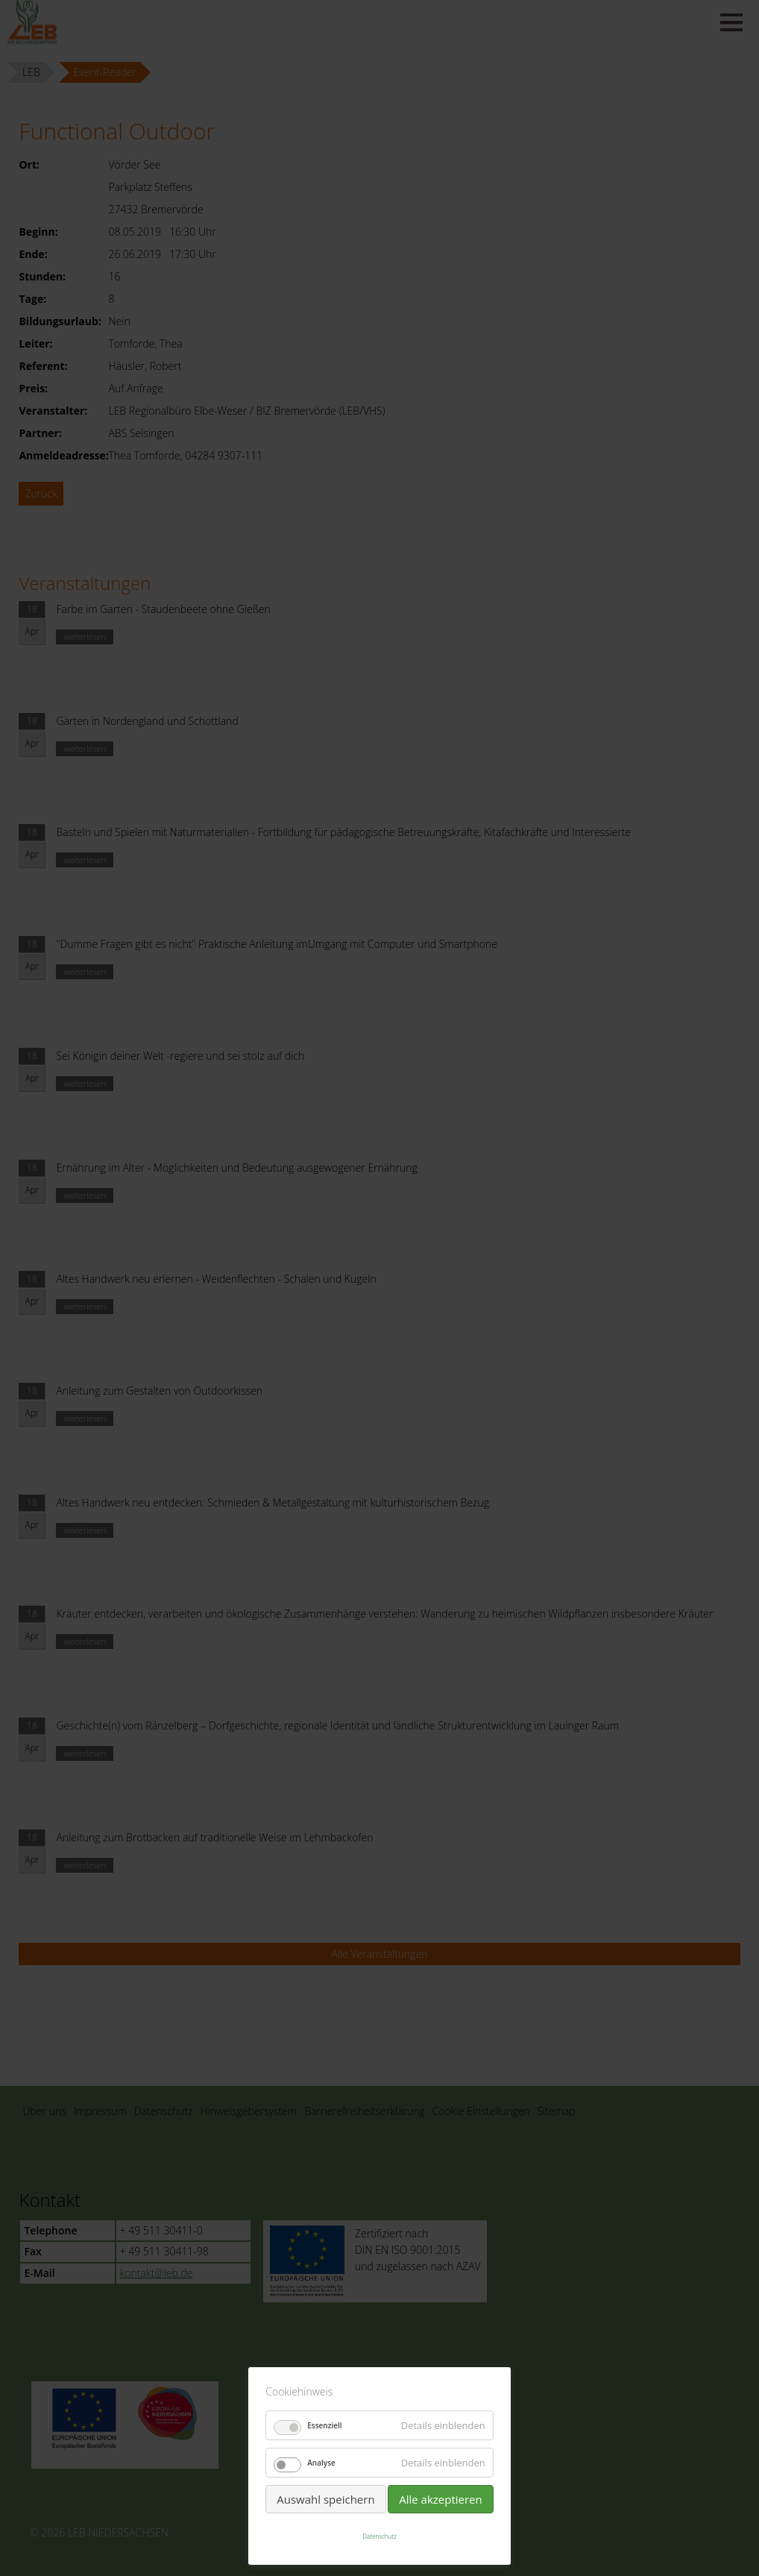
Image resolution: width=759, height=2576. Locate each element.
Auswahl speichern (325, 2499)
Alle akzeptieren (440, 2499)
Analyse (321, 2462)
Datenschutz (379, 2536)
